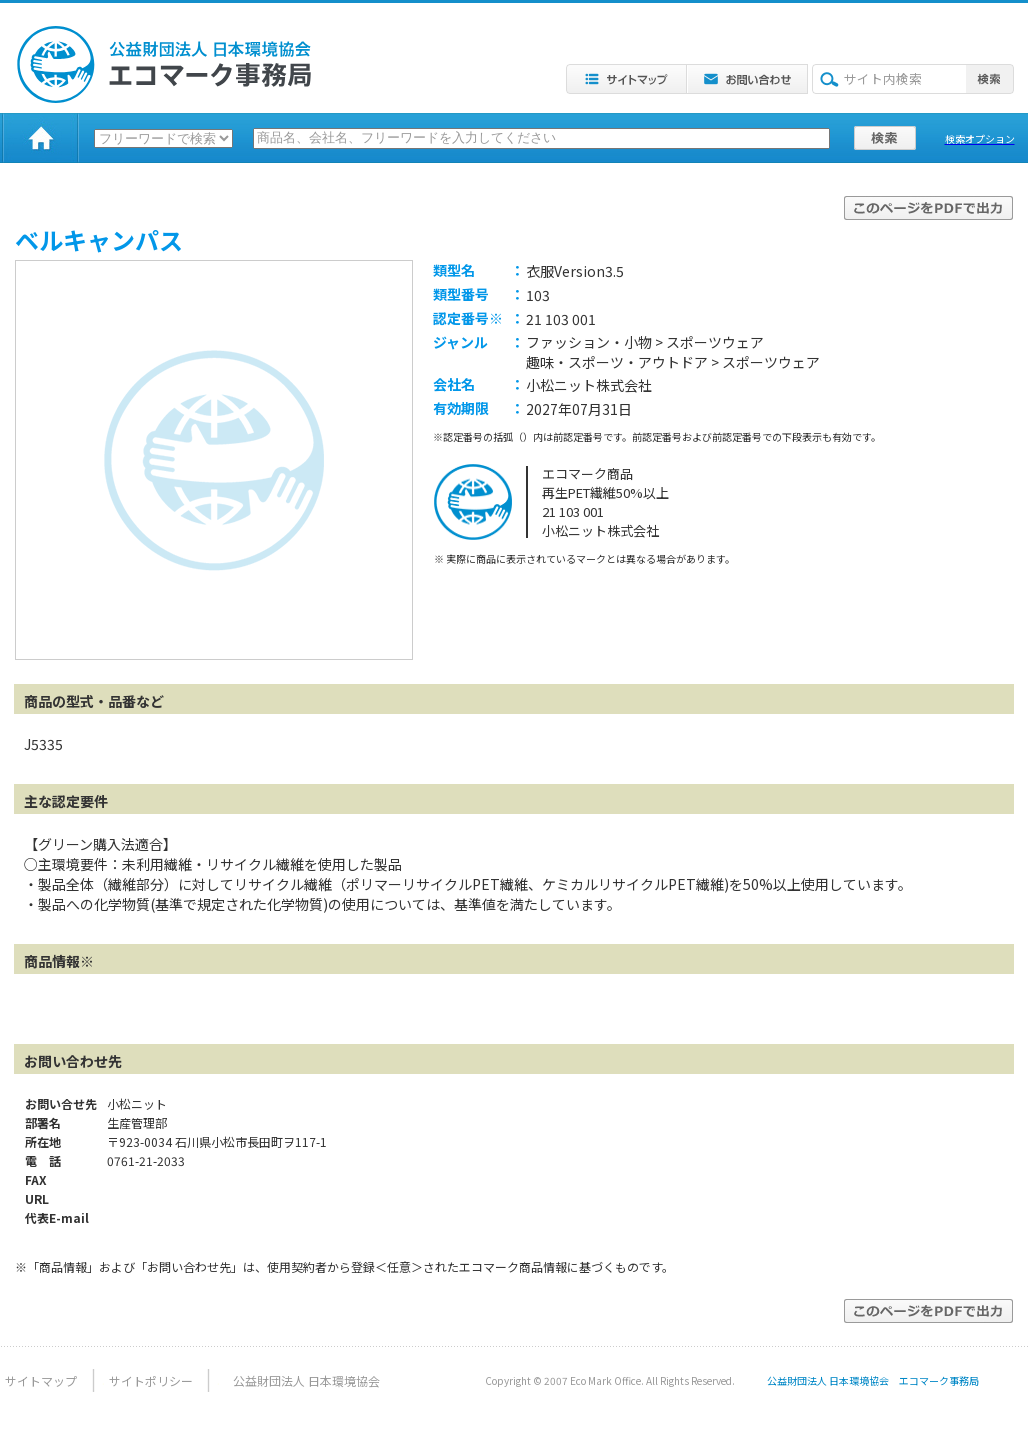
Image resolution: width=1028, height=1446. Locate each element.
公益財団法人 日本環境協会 (306, 1380)
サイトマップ (41, 1380)
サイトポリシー (151, 1380)
